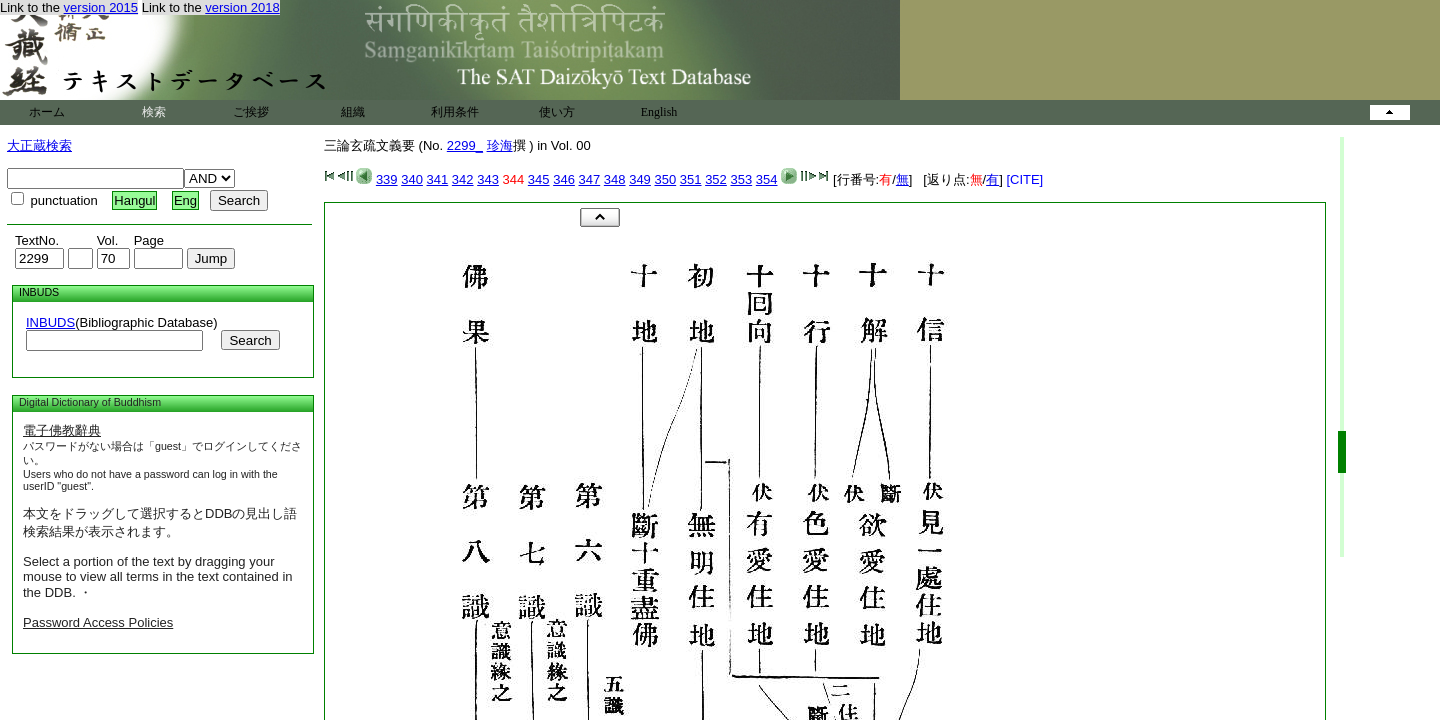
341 (438, 179)
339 (387, 179)
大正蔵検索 (39, 145)
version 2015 (101, 7)
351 (691, 179)
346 (564, 179)
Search (250, 340)
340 (412, 179)
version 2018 (242, 7)
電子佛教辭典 (62, 430)
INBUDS (50, 322)
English (659, 112)
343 (488, 179)
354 (767, 179)
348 (615, 179)
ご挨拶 (251, 112)
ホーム (47, 112)
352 (716, 179)
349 (640, 179)
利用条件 (455, 112)
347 (590, 179)
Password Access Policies (98, 622)
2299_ (465, 145)
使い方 (557, 112)
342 (463, 179)
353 (741, 179)
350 (665, 179)
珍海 (500, 145)
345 (539, 179)
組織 (353, 112)
